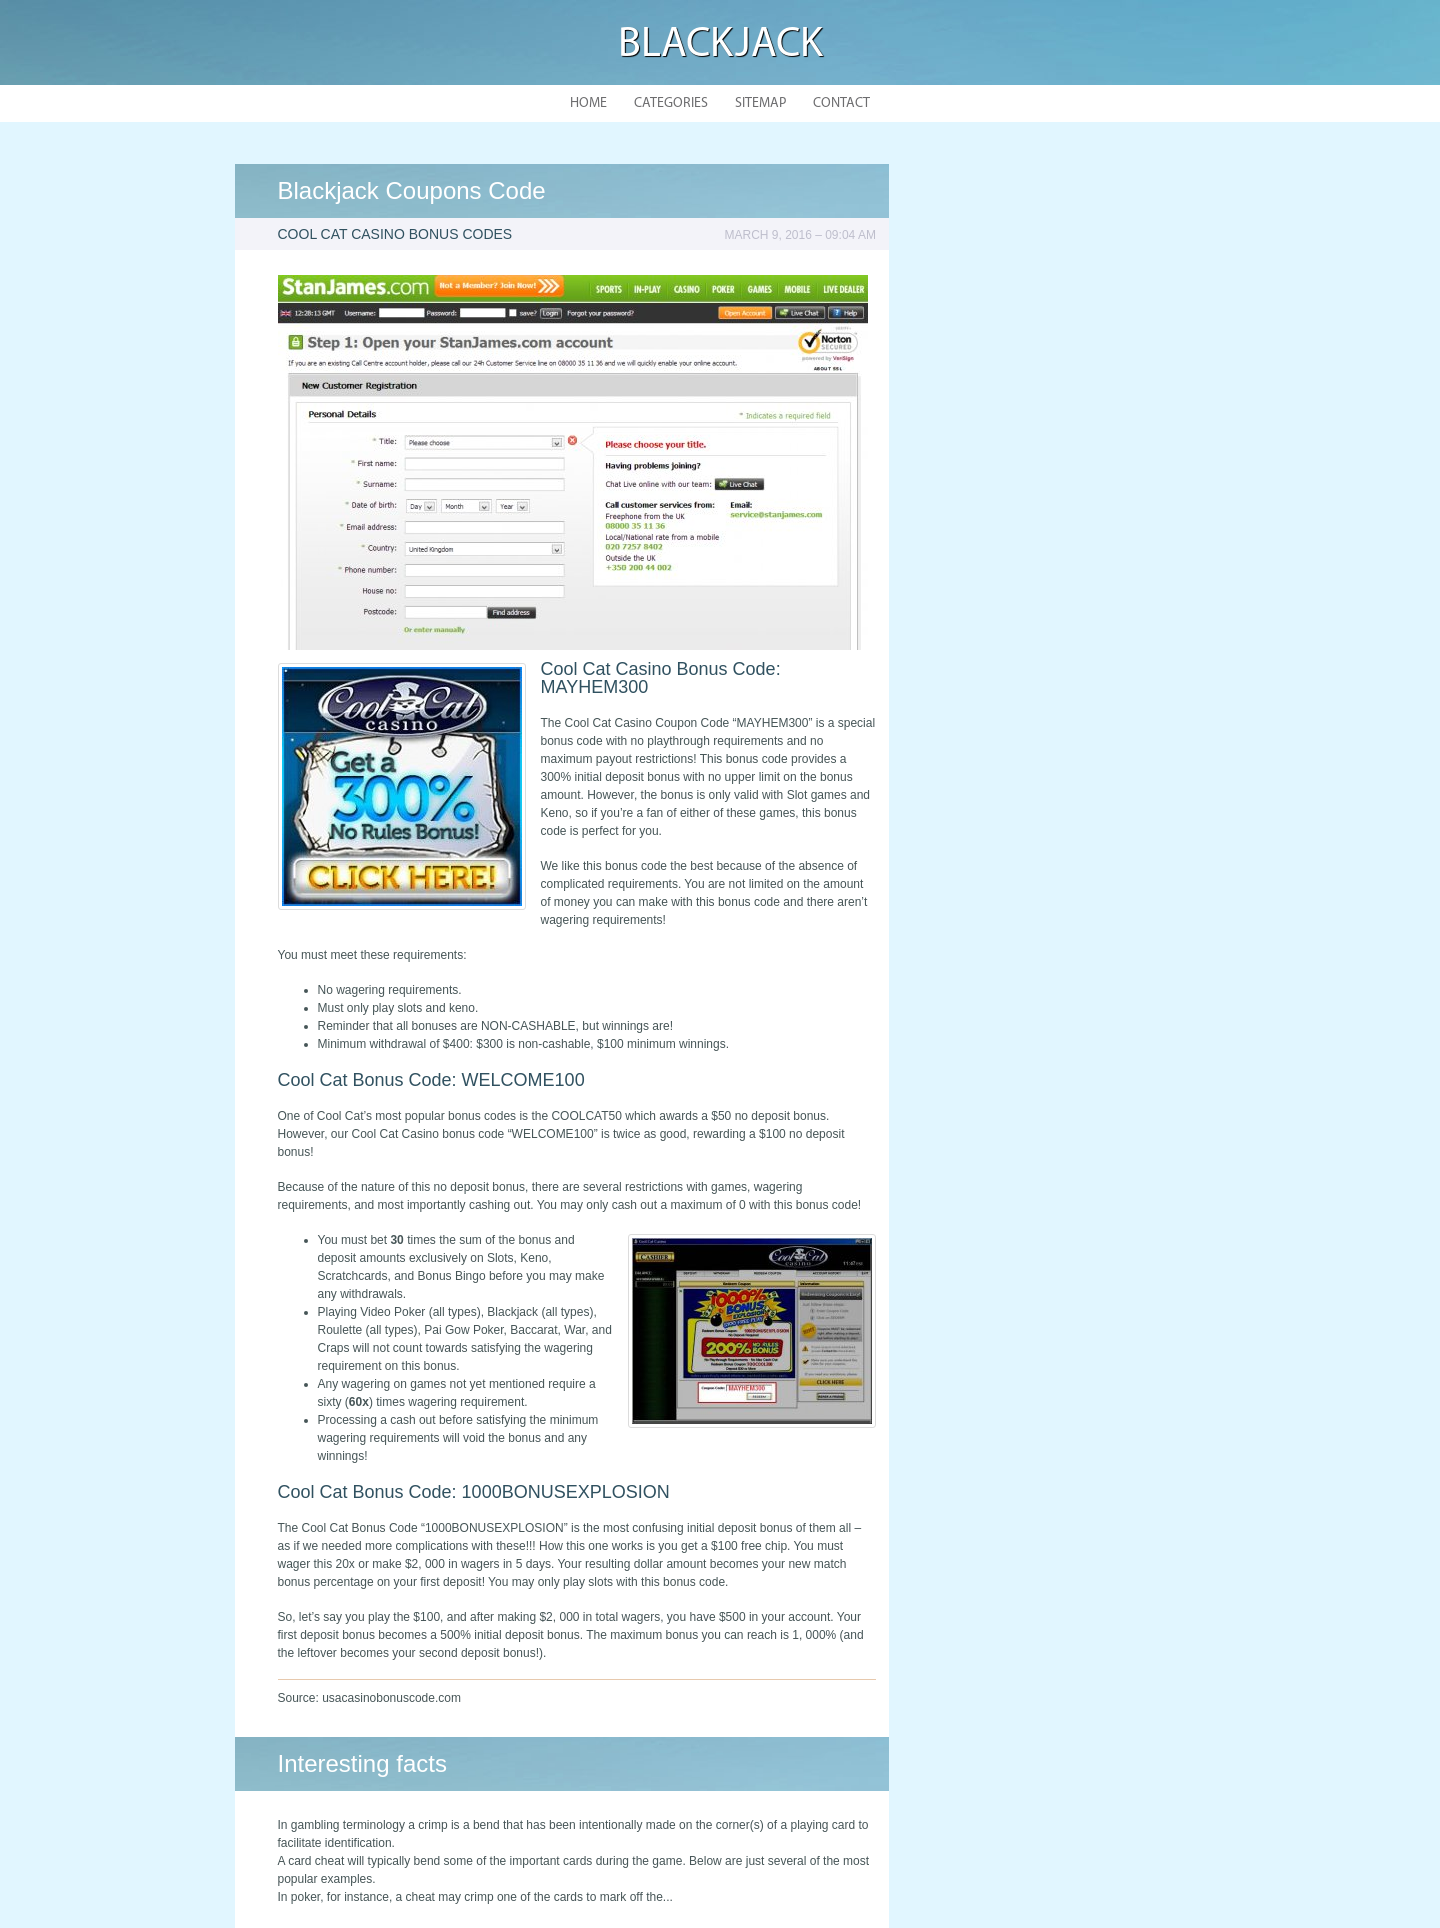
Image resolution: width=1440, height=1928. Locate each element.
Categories (671, 103)
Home (588, 103)
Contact (841, 103)
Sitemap (760, 103)
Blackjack (720, 45)
